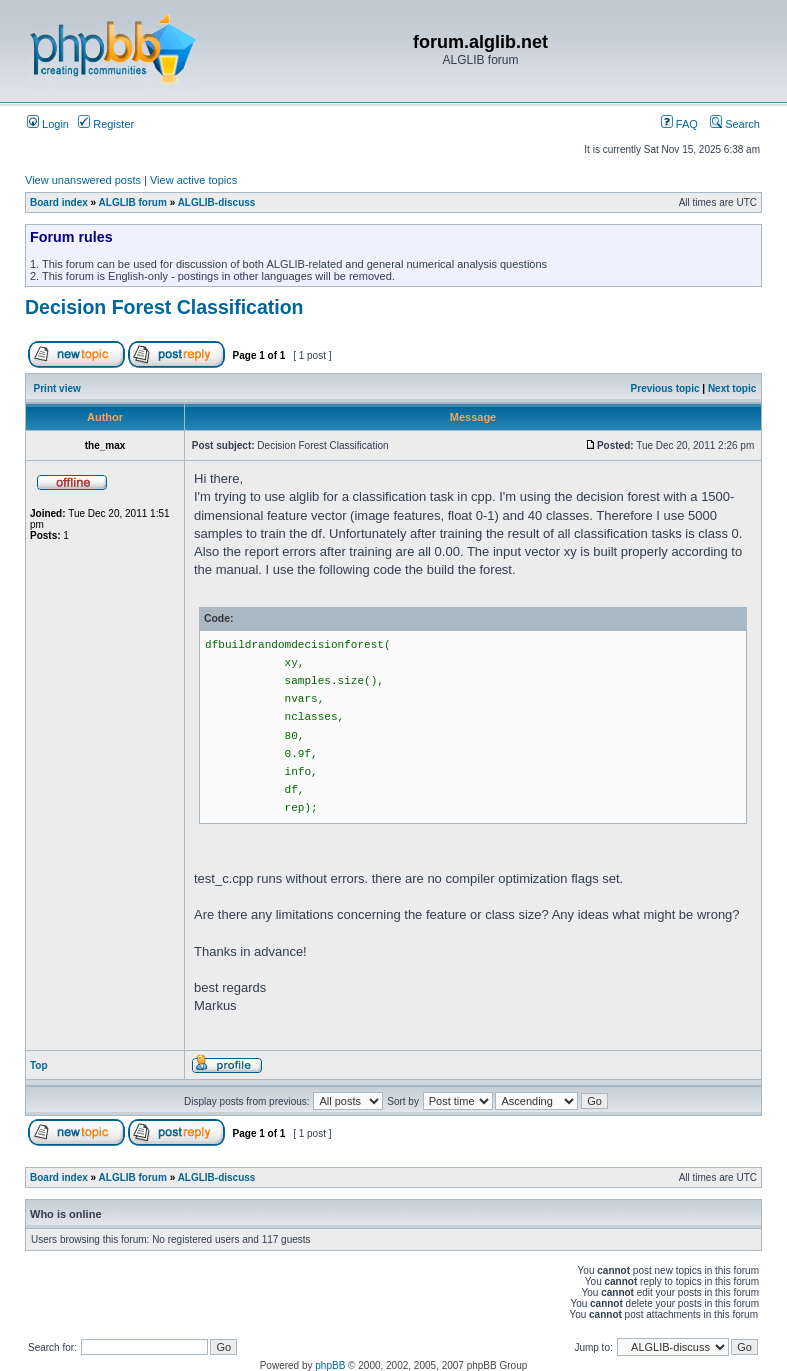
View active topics (193, 180)
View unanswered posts (83, 180)
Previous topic (665, 388)
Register (106, 124)
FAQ (679, 124)
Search (735, 124)
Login (48, 124)
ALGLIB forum (133, 202)
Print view (57, 388)
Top (39, 1065)
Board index (59, 202)
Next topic (732, 388)
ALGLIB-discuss (217, 202)
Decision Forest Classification (164, 307)
